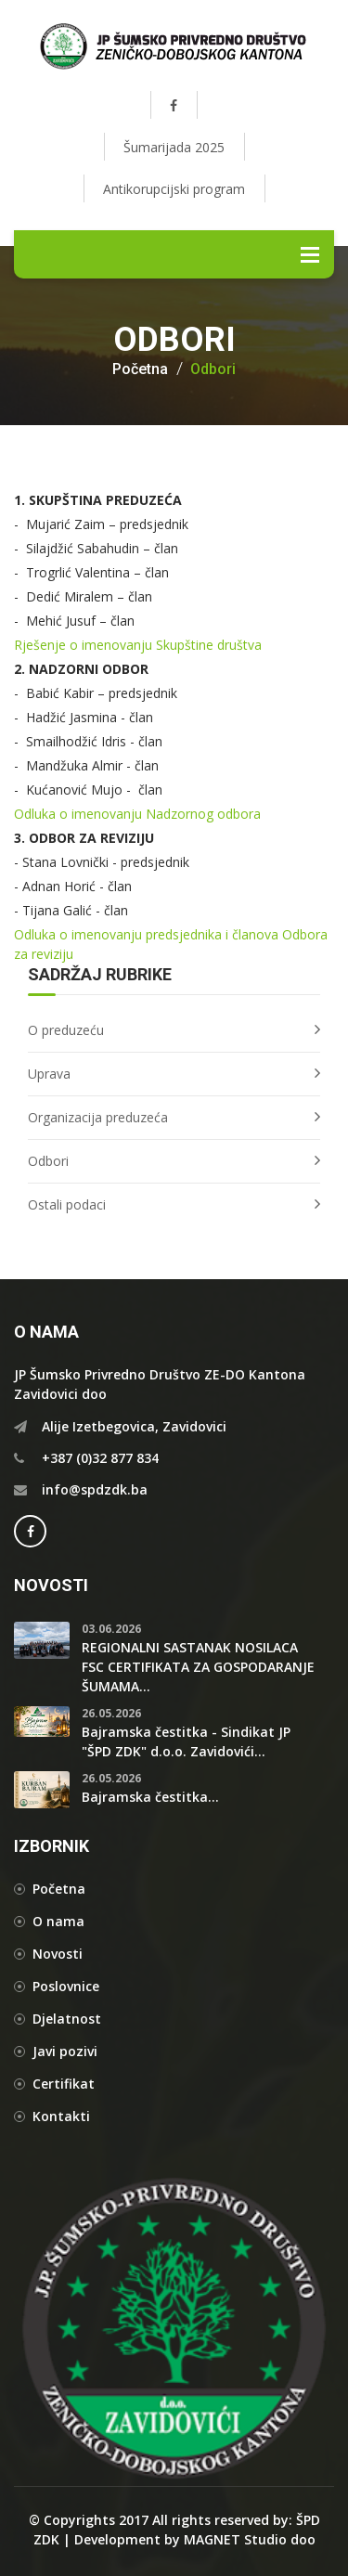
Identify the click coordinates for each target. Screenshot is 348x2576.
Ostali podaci (67, 1204)
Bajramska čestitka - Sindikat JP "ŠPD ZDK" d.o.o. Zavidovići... (186, 1741)
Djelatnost (66, 2018)
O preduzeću (66, 1030)
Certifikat (63, 2083)
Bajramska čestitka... (150, 1797)
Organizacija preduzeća (98, 1117)
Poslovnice (65, 1986)
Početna (140, 369)
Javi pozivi (64, 2051)
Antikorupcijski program (174, 189)
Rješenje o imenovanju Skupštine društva (138, 645)
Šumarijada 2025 (174, 147)
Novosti (57, 1953)
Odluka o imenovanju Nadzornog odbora (137, 813)
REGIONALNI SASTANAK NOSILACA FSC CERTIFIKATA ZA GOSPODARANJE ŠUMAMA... (198, 1666)
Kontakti (61, 2116)
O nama (58, 1921)
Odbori (213, 369)
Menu (310, 254)
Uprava (49, 1073)
